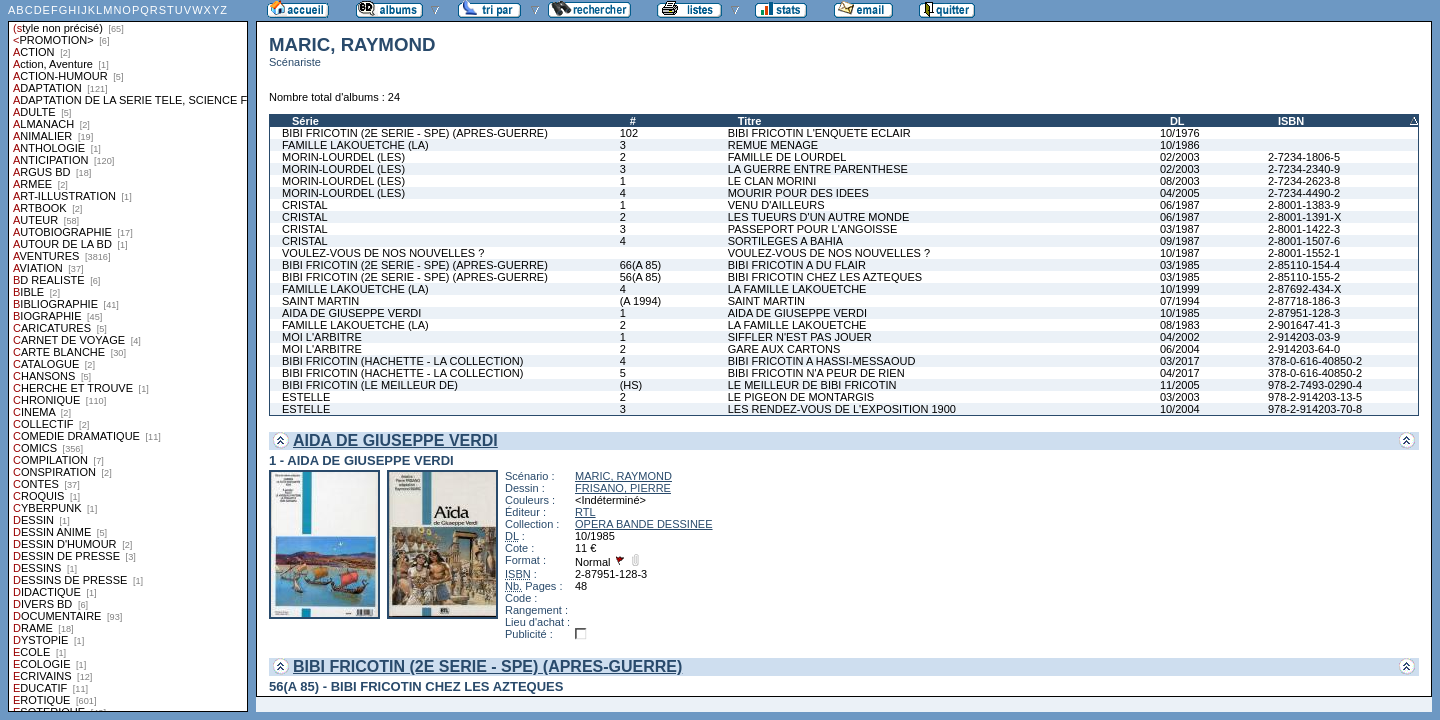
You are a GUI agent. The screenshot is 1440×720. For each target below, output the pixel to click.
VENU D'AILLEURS (776, 205)
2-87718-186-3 (1304, 301)
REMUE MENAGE (773, 145)
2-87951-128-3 (1304, 313)
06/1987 (1180, 205)
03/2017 (1180, 361)
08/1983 (1180, 325)
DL (1177, 121)
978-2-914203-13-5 (1315, 397)
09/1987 (1180, 241)
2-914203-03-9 (1304, 337)
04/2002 (1180, 337)
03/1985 (1180, 265)
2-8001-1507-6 (1304, 241)
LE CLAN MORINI (772, 181)
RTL (585, 512)
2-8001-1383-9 (1304, 205)
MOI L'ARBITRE (322, 337)
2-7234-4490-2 (1304, 193)
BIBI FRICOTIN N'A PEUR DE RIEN (816, 373)
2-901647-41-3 (1304, 325)
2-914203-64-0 (1304, 349)
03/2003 (1180, 397)
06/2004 (1180, 349)
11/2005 (1180, 385)
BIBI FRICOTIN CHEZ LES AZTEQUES (825, 277)
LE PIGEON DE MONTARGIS (801, 397)
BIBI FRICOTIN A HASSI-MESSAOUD (822, 361)
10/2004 (1180, 409)
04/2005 (1180, 193)
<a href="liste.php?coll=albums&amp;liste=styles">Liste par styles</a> (128, 356)
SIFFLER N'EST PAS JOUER (800, 337)
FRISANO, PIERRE (623, 488)
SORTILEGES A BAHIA (785, 241)
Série (305, 121)
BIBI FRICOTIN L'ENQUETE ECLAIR (819, 133)
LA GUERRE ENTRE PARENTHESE (818, 169)
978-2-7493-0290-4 (1315, 385)
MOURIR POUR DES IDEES (798, 193)
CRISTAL (305, 205)
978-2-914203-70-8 (1315, 409)
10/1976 (1180, 133)
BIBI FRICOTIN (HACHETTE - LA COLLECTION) (402, 361)
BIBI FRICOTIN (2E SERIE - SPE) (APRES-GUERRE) (415, 133)
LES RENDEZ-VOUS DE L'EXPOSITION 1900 (842, 409)
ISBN (1291, 121)
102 (629, 133)
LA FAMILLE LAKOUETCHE (797, 289)
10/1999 (1180, 289)
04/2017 (1180, 373)
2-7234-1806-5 (1304, 157)
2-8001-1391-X (1304, 217)
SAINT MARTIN (320, 301)
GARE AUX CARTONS (784, 349)
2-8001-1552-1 (1304, 253)
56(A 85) (641, 277)
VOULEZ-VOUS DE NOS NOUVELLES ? (383, 253)
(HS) (631, 385)
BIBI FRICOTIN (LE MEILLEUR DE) (370, 385)
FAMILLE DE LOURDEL (787, 157)
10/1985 (1180, 313)
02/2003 (1180, 157)
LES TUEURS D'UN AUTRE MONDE (819, 217)
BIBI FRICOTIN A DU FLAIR (797, 265)
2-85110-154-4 (1304, 265)
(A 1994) (641, 301)
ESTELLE (306, 397)
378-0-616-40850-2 (1315, 361)
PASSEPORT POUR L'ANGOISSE (813, 229)
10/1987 (1180, 253)
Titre (750, 121)
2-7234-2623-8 (1304, 181)
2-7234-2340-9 (1304, 169)
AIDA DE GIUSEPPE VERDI (351, 313)
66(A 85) (641, 265)
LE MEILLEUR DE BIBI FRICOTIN (812, 385)
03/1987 (1180, 229)
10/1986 (1180, 145)
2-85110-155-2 (1304, 277)
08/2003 (1180, 181)
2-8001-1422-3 (1304, 229)
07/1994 (1180, 301)
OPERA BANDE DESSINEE (644, 524)
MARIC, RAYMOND (623, 476)
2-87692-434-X (1304, 289)
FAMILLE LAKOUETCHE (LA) (355, 145)
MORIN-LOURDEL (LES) (343, 157)
